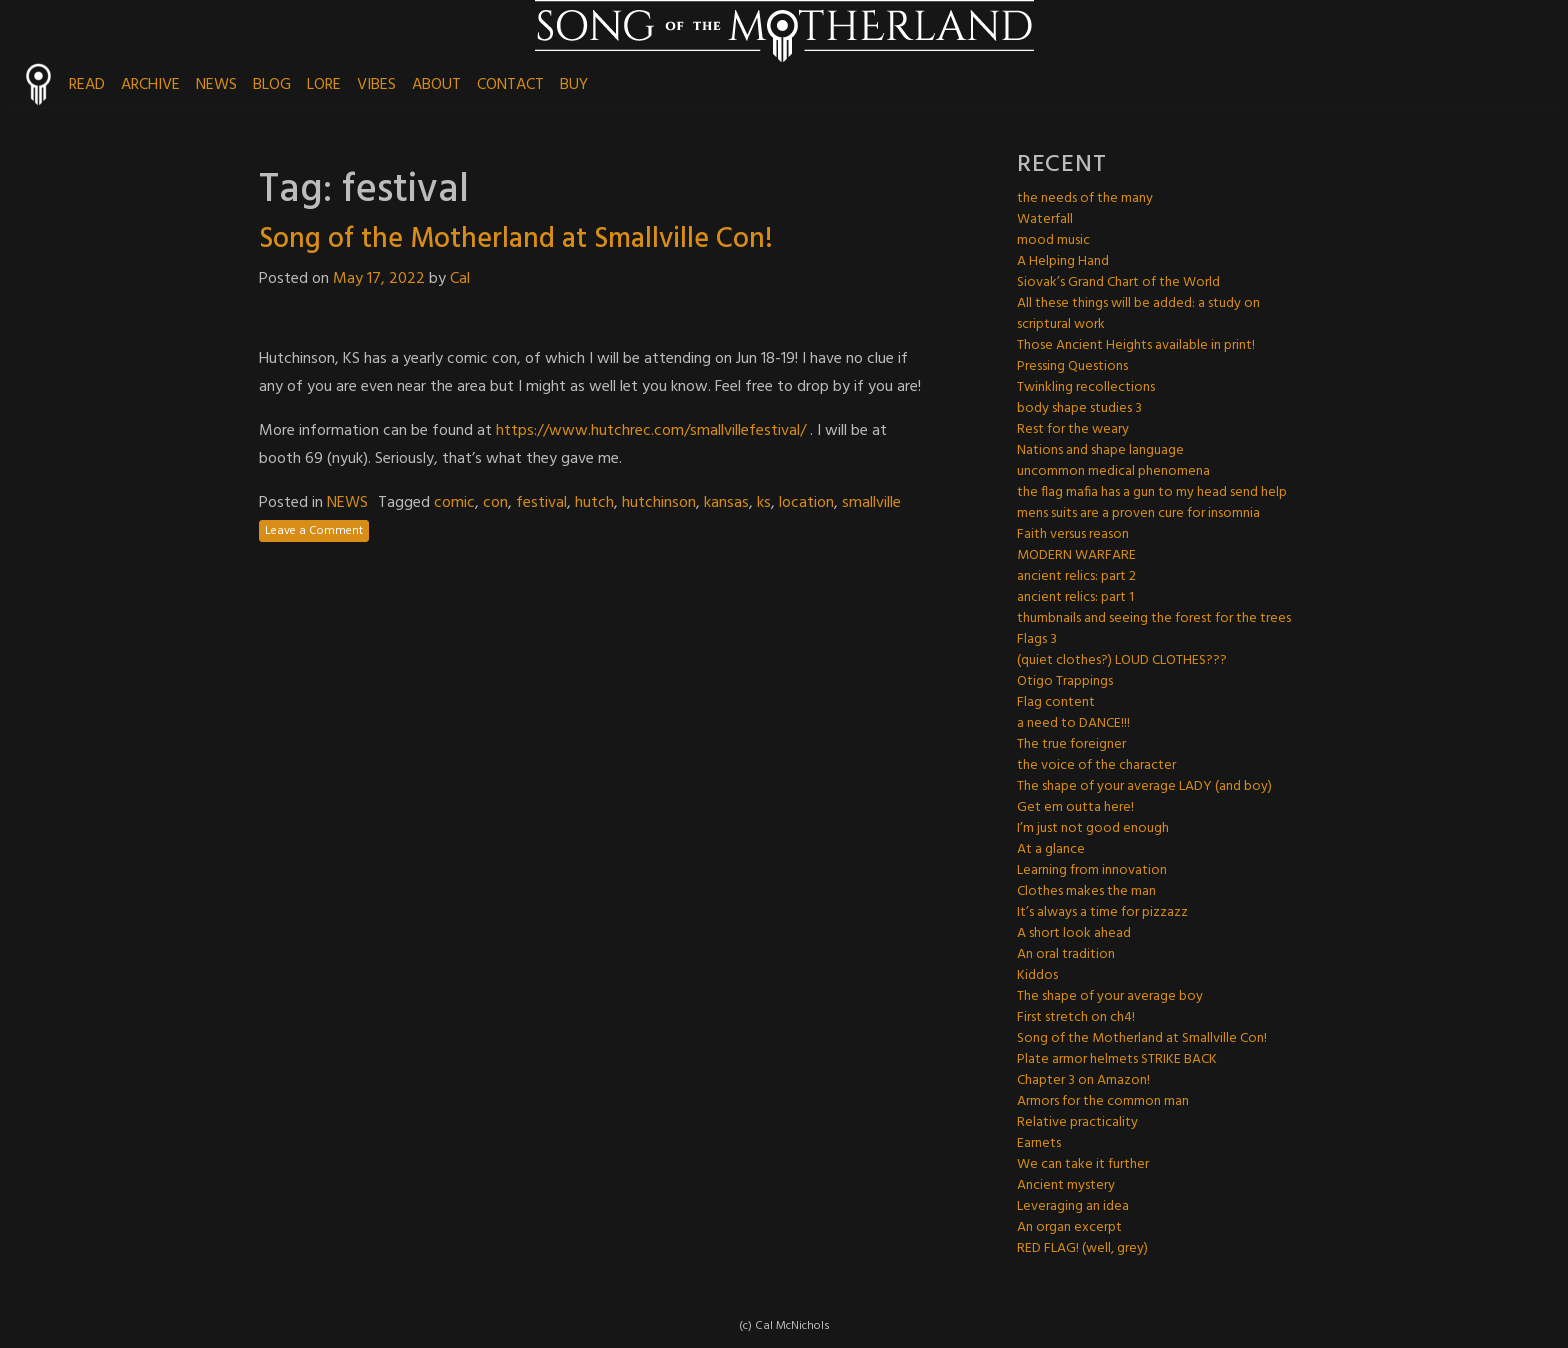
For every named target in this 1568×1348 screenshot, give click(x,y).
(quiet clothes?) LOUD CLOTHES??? (1122, 660)
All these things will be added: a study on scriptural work (1138, 314)
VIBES (376, 85)
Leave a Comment (314, 531)
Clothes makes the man (1086, 891)
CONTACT (510, 85)
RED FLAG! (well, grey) (1082, 1248)
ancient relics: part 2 (1076, 576)
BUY (574, 85)
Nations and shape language (1100, 450)
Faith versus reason (1073, 534)
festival (541, 503)
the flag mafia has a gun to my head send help (1152, 492)
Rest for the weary (1073, 429)
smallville (871, 503)
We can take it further (1083, 1164)
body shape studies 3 (1079, 408)
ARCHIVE (150, 85)
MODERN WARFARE (1076, 555)
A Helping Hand (1063, 261)
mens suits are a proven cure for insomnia (1138, 513)
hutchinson (659, 503)
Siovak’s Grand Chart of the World (1118, 282)
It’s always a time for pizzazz (1102, 912)
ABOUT (436, 85)
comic (454, 503)
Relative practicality (1077, 1122)
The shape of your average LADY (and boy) (1144, 786)
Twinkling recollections (1086, 387)
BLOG (272, 85)
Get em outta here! (1075, 807)
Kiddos (1037, 975)
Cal (460, 279)
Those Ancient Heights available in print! (1136, 345)
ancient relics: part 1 (1075, 597)
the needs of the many (1085, 198)
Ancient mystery (1066, 1185)
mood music (1053, 240)
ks (764, 503)
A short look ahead (1074, 933)
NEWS (216, 85)
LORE (324, 85)
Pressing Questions (1072, 366)
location (806, 503)
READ (87, 85)
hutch (594, 503)
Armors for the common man (1103, 1101)
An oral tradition (1066, 954)
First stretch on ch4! (1076, 1017)
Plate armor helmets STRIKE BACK (1117, 1059)
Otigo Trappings (1065, 681)
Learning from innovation (1092, 870)
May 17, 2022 (379, 279)
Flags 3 (1037, 639)
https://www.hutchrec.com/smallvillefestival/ (651, 431)
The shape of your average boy (1110, 996)
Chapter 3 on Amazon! (1083, 1080)
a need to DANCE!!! (1073, 723)
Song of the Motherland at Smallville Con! (516, 239)
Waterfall (1045, 219)
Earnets (1039, 1143)
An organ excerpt (1069, 1227)
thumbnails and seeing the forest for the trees (1154, 618)
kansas (726, 503)
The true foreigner (1071, 744)
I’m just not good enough (1093, 828)
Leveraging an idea (1073, 1206)
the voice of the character (1096, 765)
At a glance (1051, 849)
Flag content (1056, 702)
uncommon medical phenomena (1113, 471)
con (495, 503)
